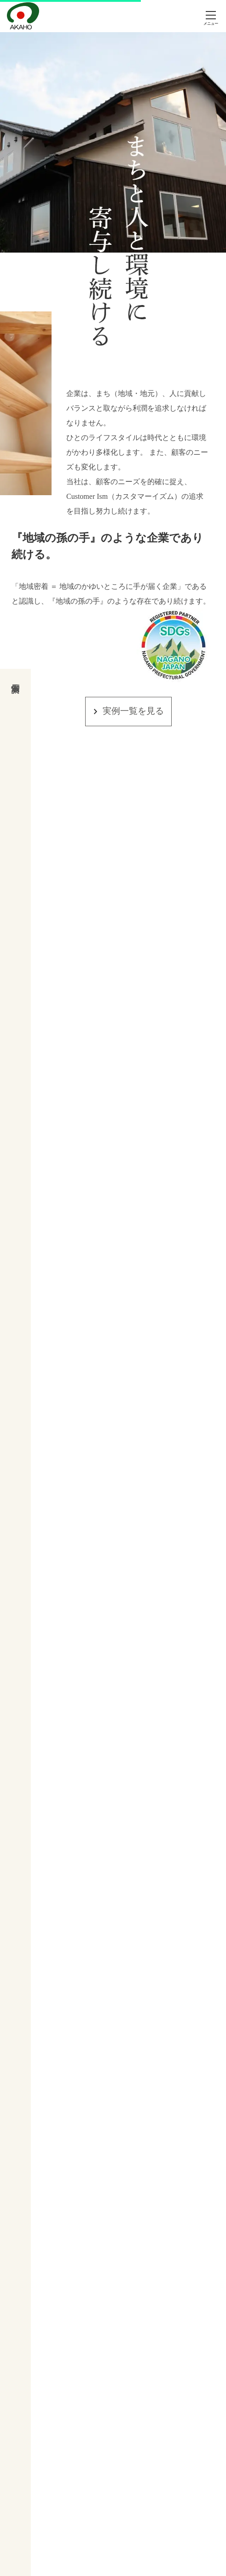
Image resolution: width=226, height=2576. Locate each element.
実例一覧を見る (133, 711)
